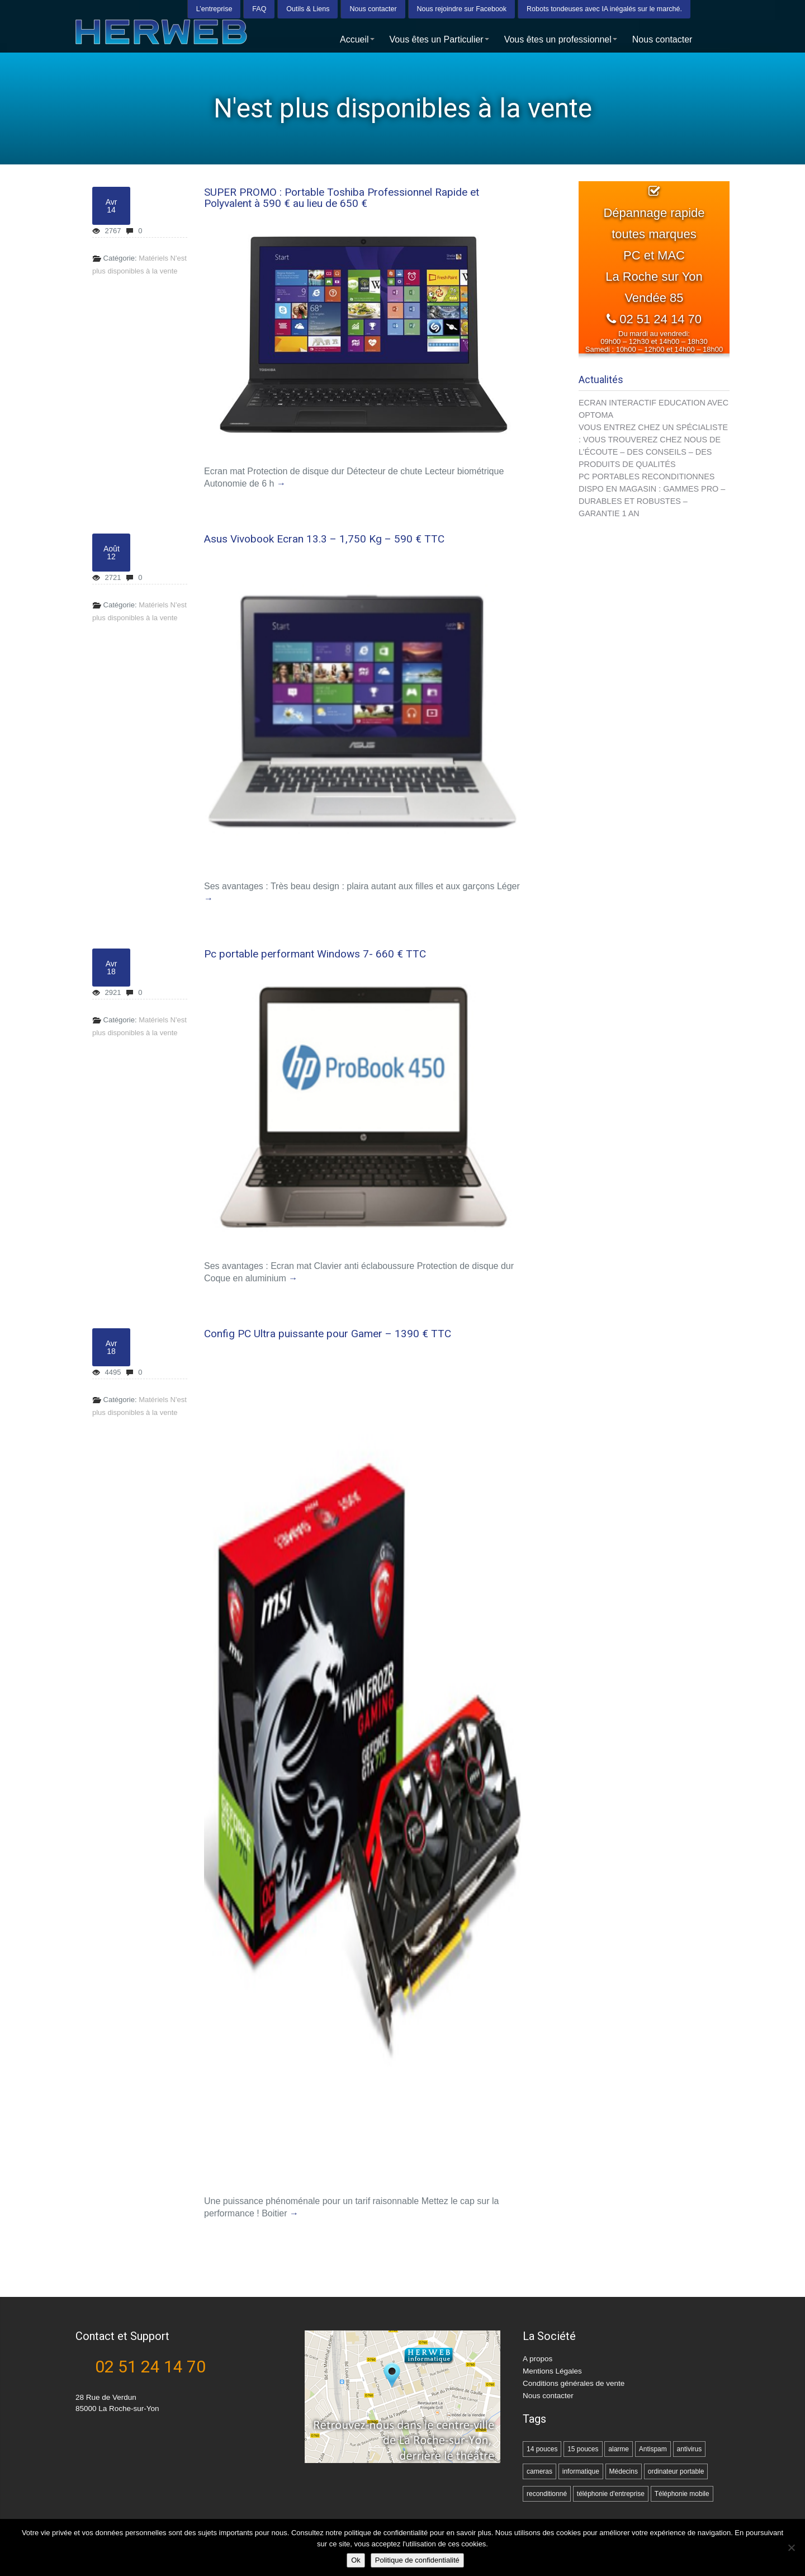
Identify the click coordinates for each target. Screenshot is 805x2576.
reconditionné (547, 2494)
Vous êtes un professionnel (560, 39)
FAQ (259, 8)
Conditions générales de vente (573, 2383)
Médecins (623, 2471)
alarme (618, 2449)
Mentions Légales (552, 2371)
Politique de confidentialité (417, 2560)
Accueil (357, 39)
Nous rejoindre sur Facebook (462, 8)
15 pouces (582, 2449)
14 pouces (542, 2449)
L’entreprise (214, 8)
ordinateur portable (676, 2471)
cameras (539, 2471)
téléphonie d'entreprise (611, 2494)
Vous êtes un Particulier (439, 39)
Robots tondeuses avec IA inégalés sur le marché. (604, 8)
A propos (537, 2359)
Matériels (153, 258)
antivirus (689, 2449)
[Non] (791, 2547)
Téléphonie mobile (682, 2494)
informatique (580, 2471)
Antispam (653, 2449)
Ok (356, 2560)
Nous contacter (372, 8)
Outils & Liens (307, 8)
